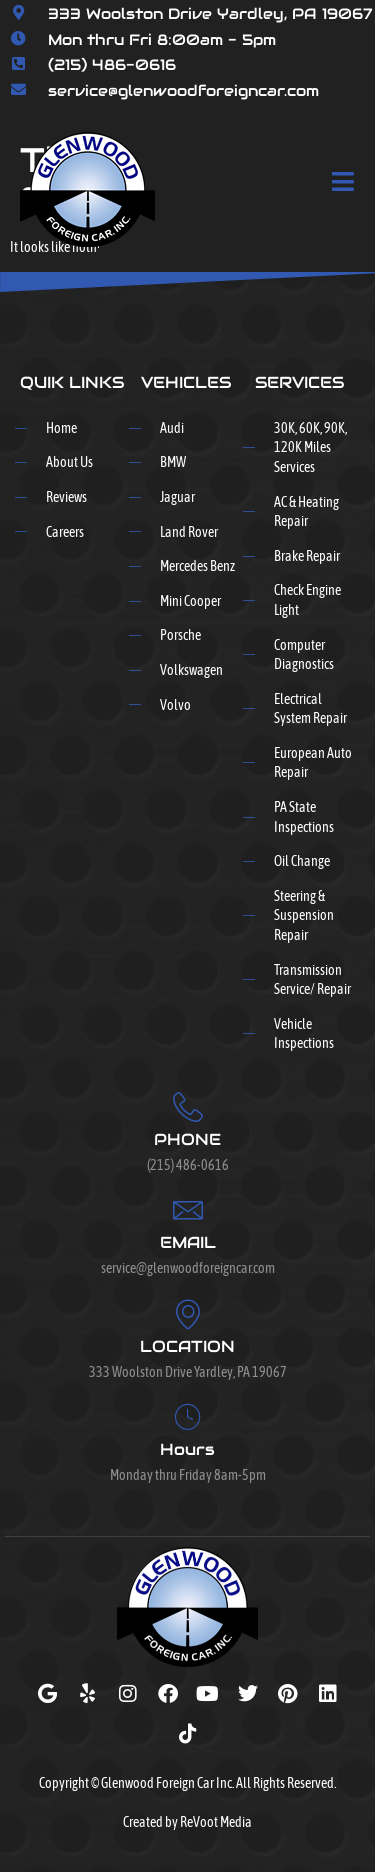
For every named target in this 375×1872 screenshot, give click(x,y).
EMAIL (188, 1242)
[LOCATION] (188, 1314)
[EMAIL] (188, 1210)
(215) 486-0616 (112, 64)
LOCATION (187, 1346)
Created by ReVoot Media (187, 1822)
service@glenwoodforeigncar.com (183, 90)
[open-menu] (343, 183)
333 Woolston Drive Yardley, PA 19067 (210, 13)
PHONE (187, 1139)
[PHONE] (188, 1107)
